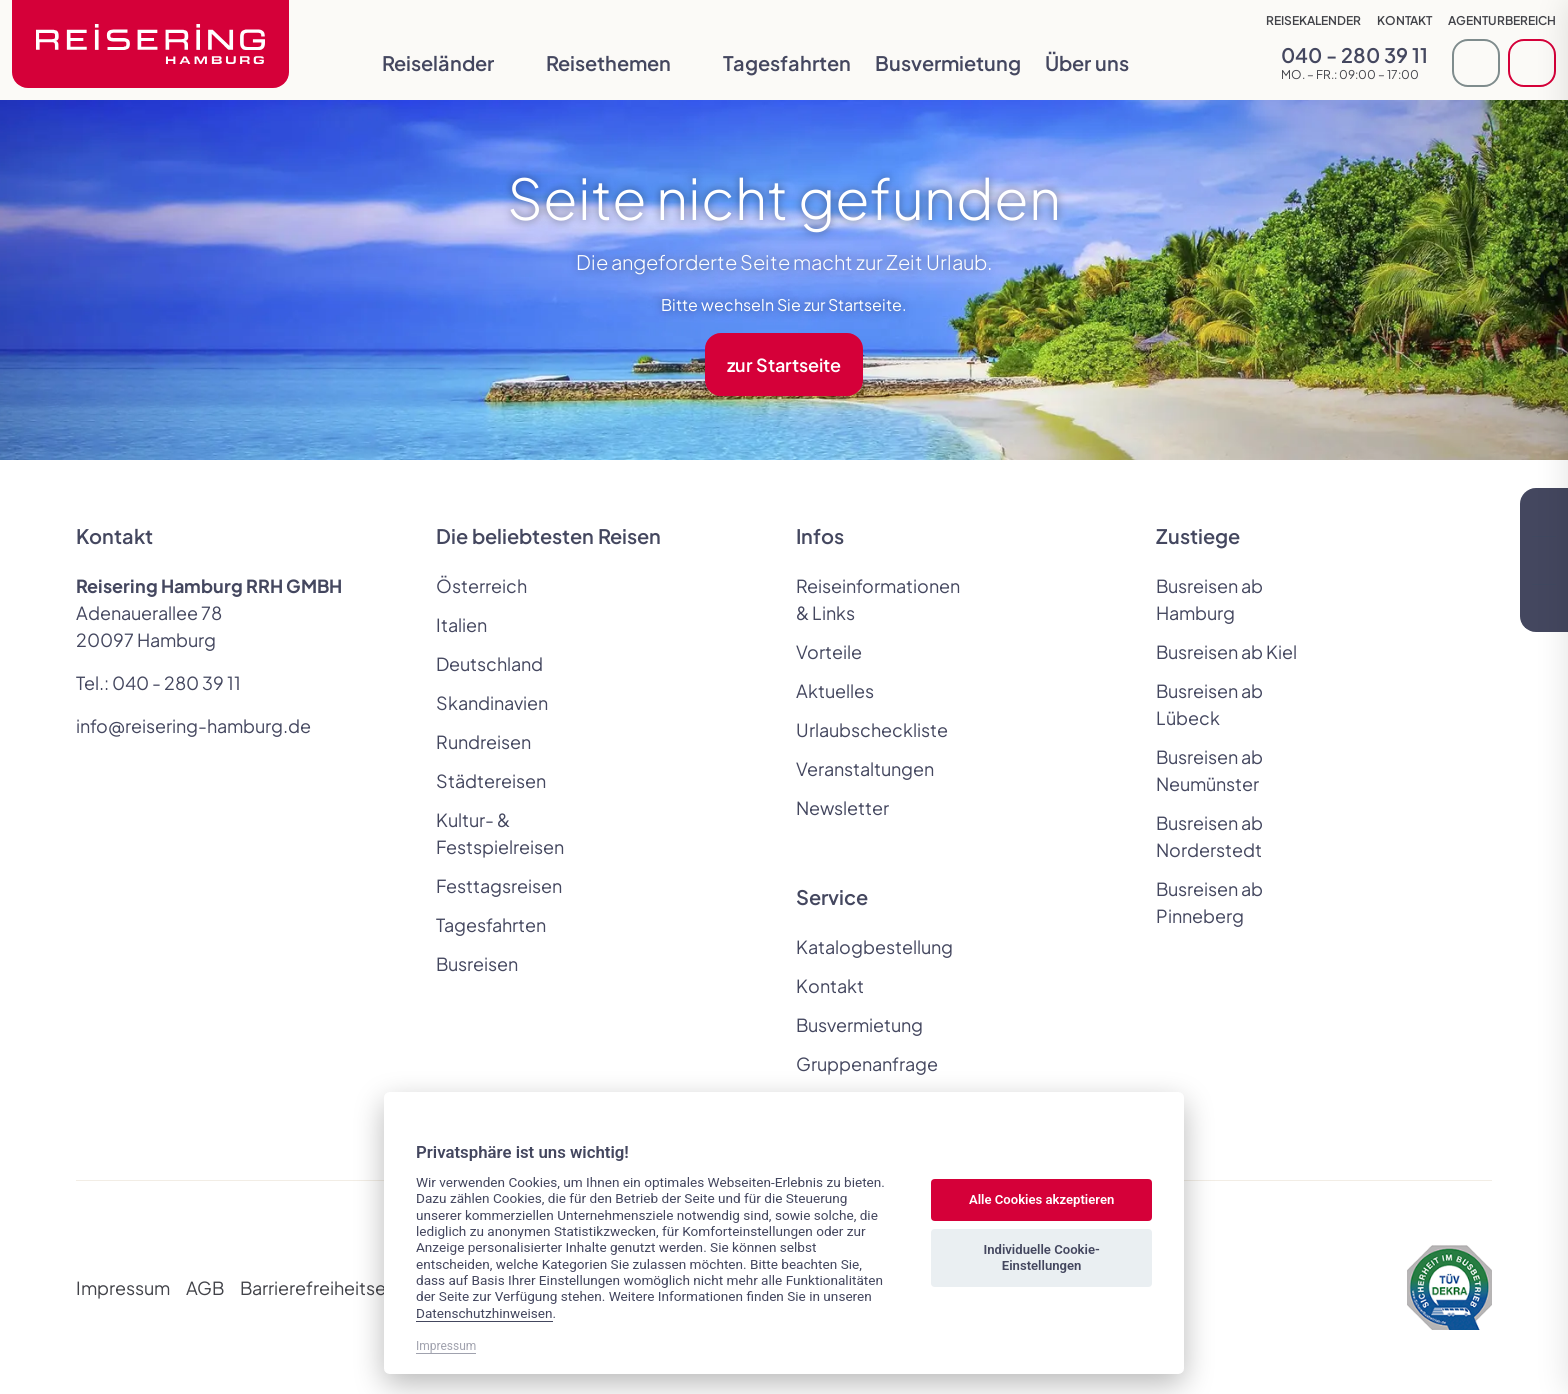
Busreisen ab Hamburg (1209, 599)
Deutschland (489, 663)
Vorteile (829, 651)
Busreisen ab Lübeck (1209, 704)
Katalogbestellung (874, 946)
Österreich (481, 585)
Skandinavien (492, 702)
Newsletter (842, 807)
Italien (461, 624)
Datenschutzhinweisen (484, 1313)
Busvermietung (948, 62)
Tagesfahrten (787, 62)
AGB (205, 1287)
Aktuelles (835, 690)
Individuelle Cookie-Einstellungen (1041, 1257)
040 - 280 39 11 (176, 682)
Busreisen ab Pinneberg (1209, 902)
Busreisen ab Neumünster (1209, 770)
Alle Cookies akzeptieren (1041, 1199)
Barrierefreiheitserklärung (347, 1287)
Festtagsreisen (499, 885)
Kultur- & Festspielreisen (500, 833)
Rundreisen (483, 741)
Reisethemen (622, 62)
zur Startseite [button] (784, 364)
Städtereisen (491, 780)
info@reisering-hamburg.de (193, 725)
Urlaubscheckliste (872, 729)
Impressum (123, 1287)
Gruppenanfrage (867, 1063)
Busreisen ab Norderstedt (1209, 836)
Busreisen (477, 963)
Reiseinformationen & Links (874, 599)
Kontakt (1404, 20)
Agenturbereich (1502, 20)
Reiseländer (452, 62)
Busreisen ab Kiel (1226, 651)
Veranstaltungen (865, 768)
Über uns (1101, 62)
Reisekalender (1313, 20)
